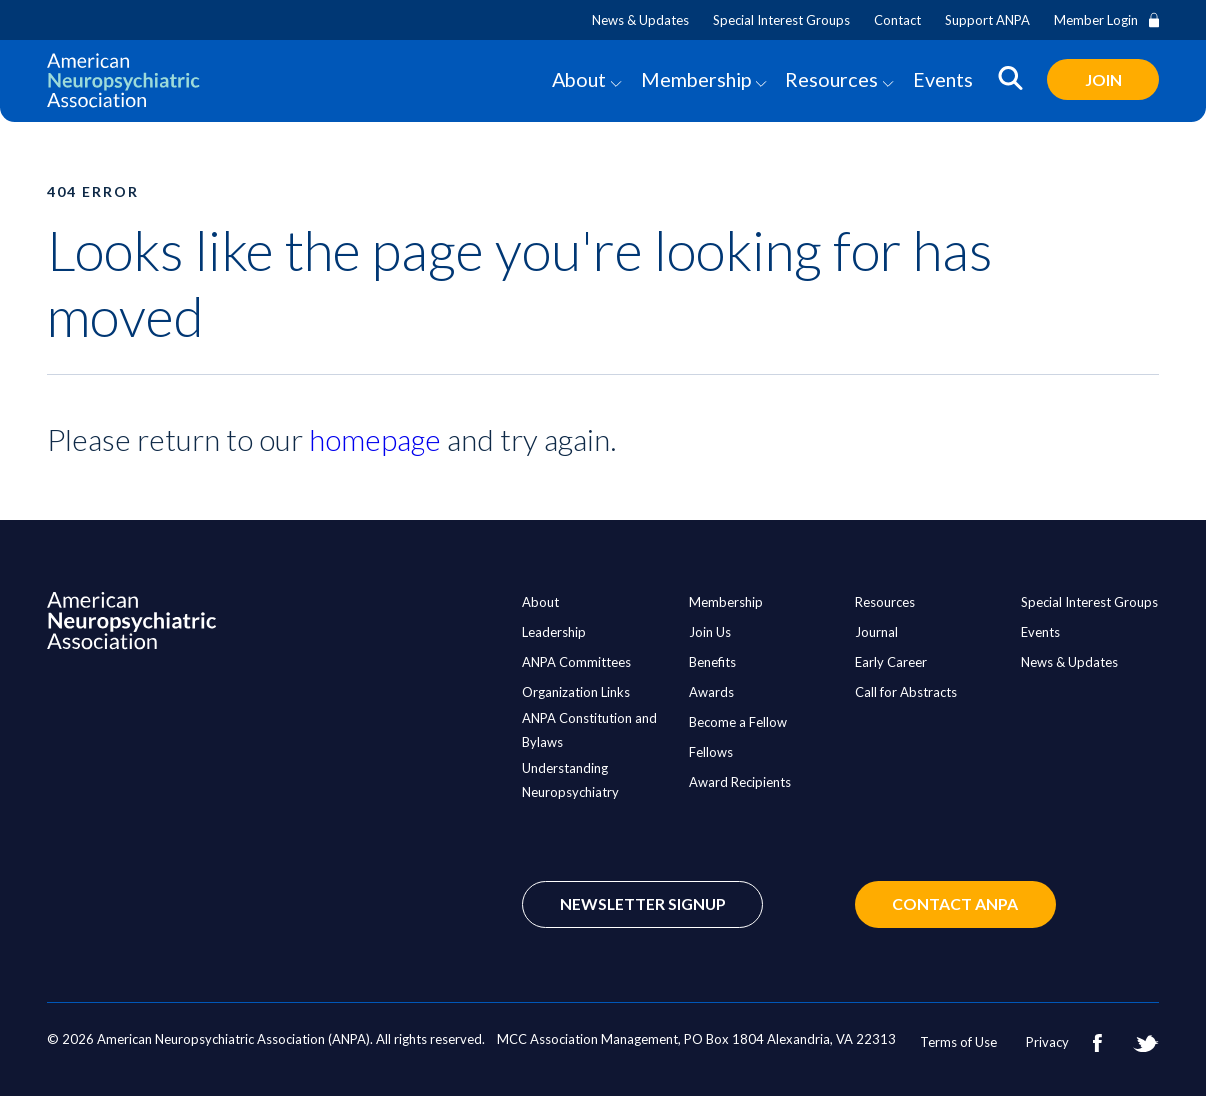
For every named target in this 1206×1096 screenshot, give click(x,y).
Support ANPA (987, 20)
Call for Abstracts (906, 692)
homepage (375, 440)
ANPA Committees (576, 662)
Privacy (1047, 1042)
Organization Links (576, 692)
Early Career (891, 662)
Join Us (710, 632)
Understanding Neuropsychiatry (570, 780)
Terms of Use (958, 1042)
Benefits (712, 662)
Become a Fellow (738, 722)
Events (940, 80)
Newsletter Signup (644, 904)
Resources (830, 80)
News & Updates (640, 20)
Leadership (554, 632)
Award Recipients (740, 782)
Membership (693, 80)
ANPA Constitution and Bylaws (589, 730)
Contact (897, 20)
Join (1102, 80)
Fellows (711, 752)
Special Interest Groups (781, 20)
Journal (876, 632)
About (574, 80)
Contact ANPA (963, 904)
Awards (711, 692)
